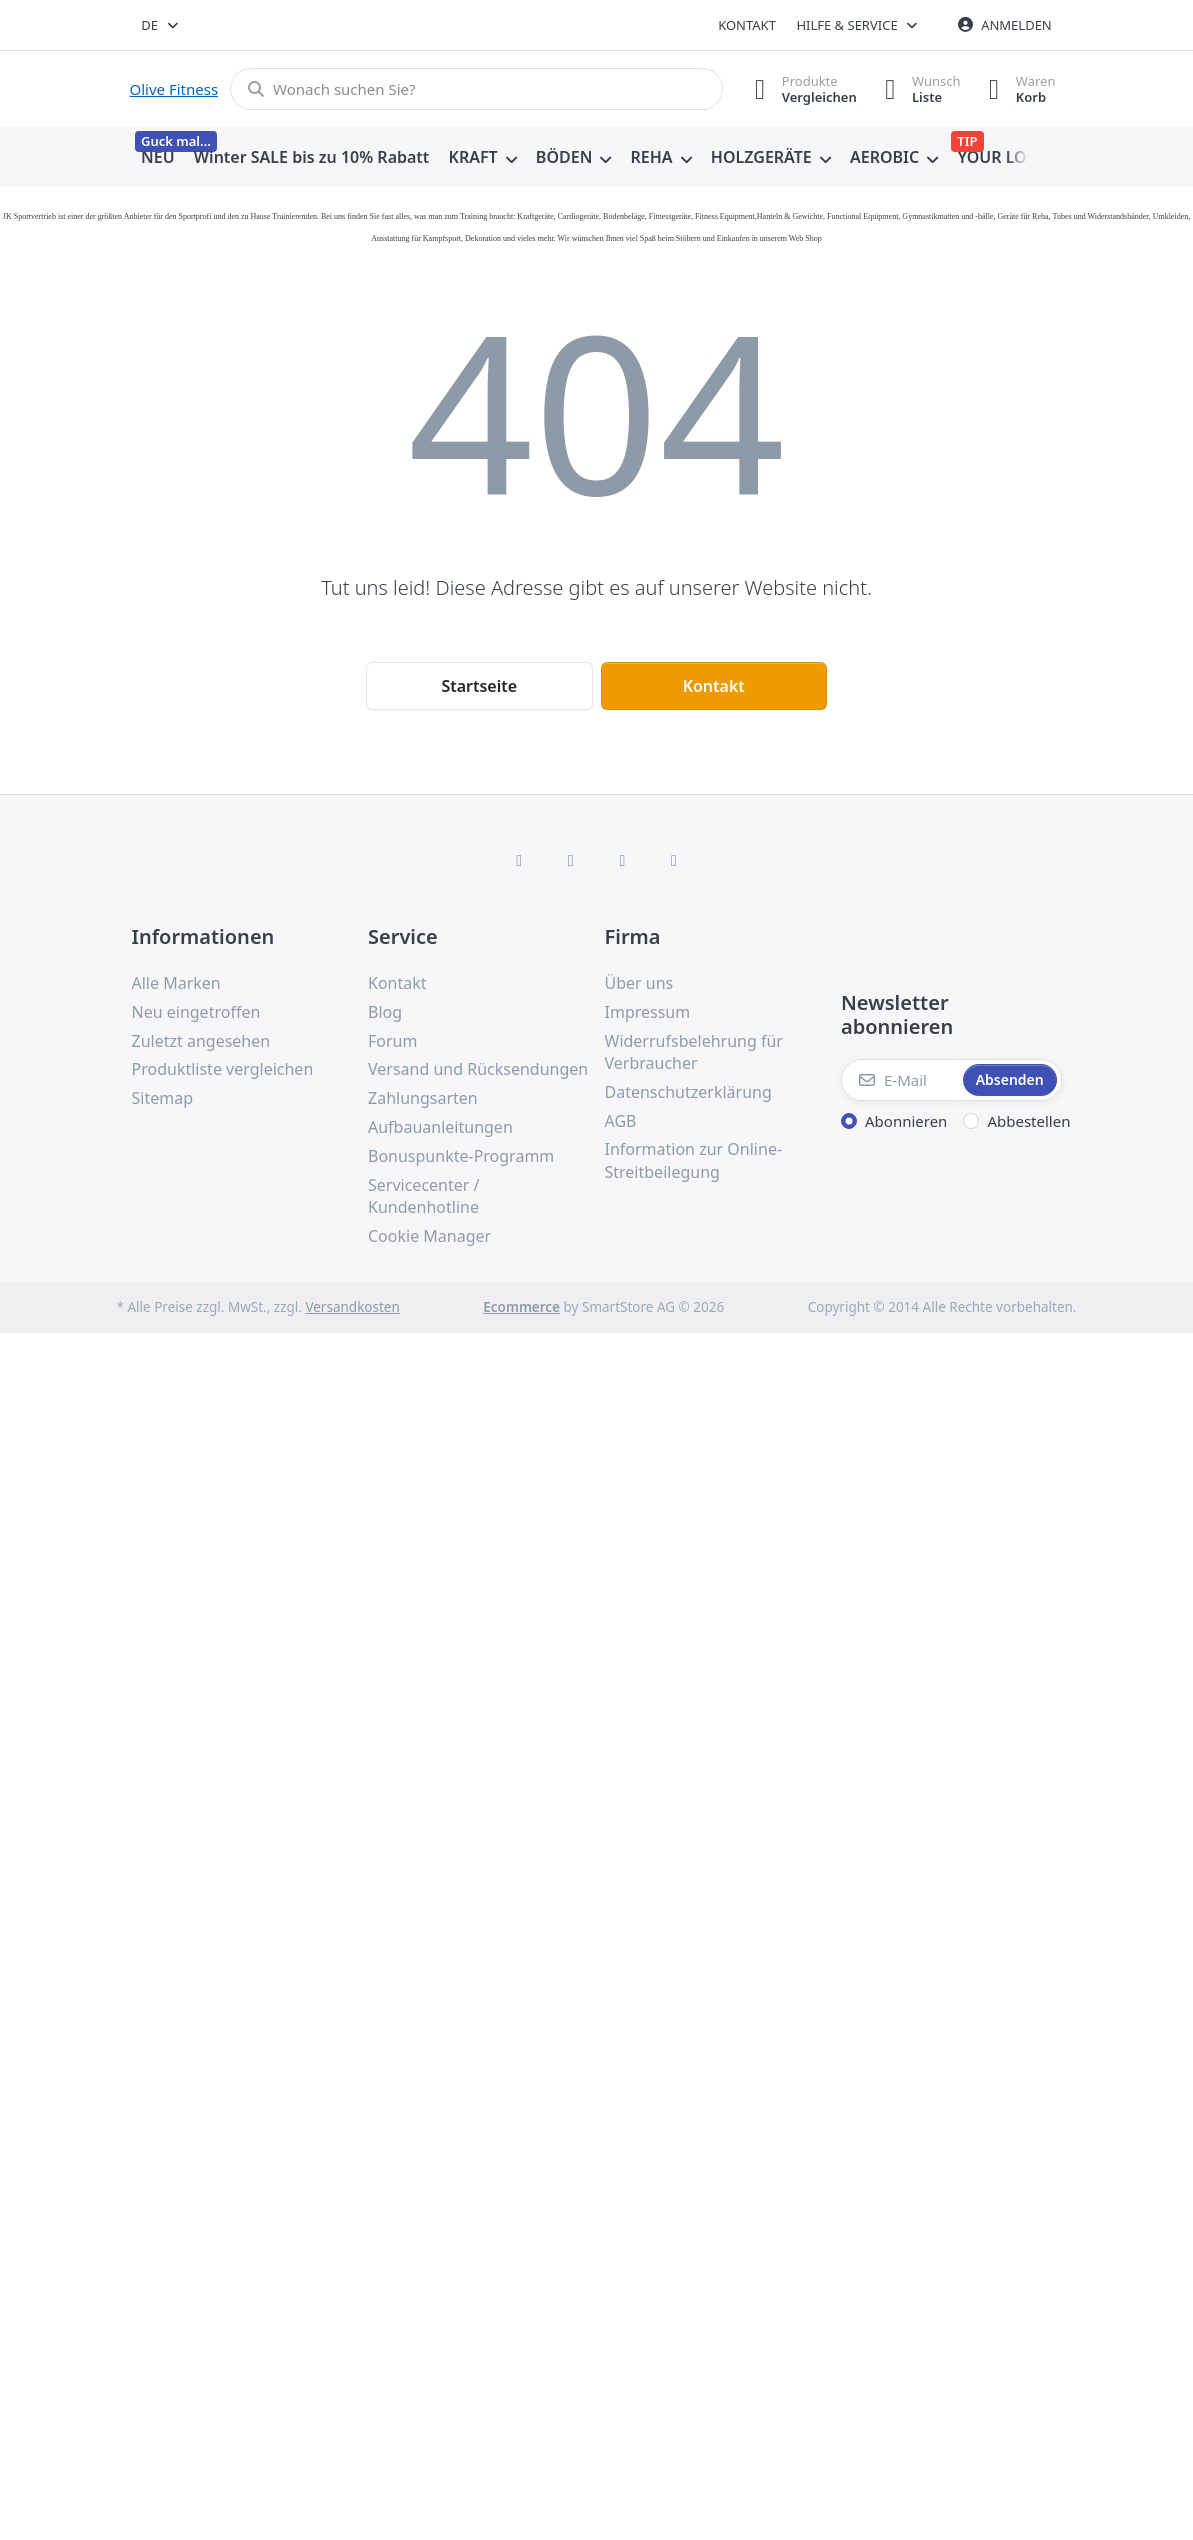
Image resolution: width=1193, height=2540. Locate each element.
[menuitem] (158, 158)
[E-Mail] (900, 1080)
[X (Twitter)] (571, 860)
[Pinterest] (674, 860)
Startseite (479, 686)
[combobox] (161, 25)
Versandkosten (352, 1307)
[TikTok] (623, 860)
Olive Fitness (174, 89)
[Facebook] (519, 860)
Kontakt (747, 25)
